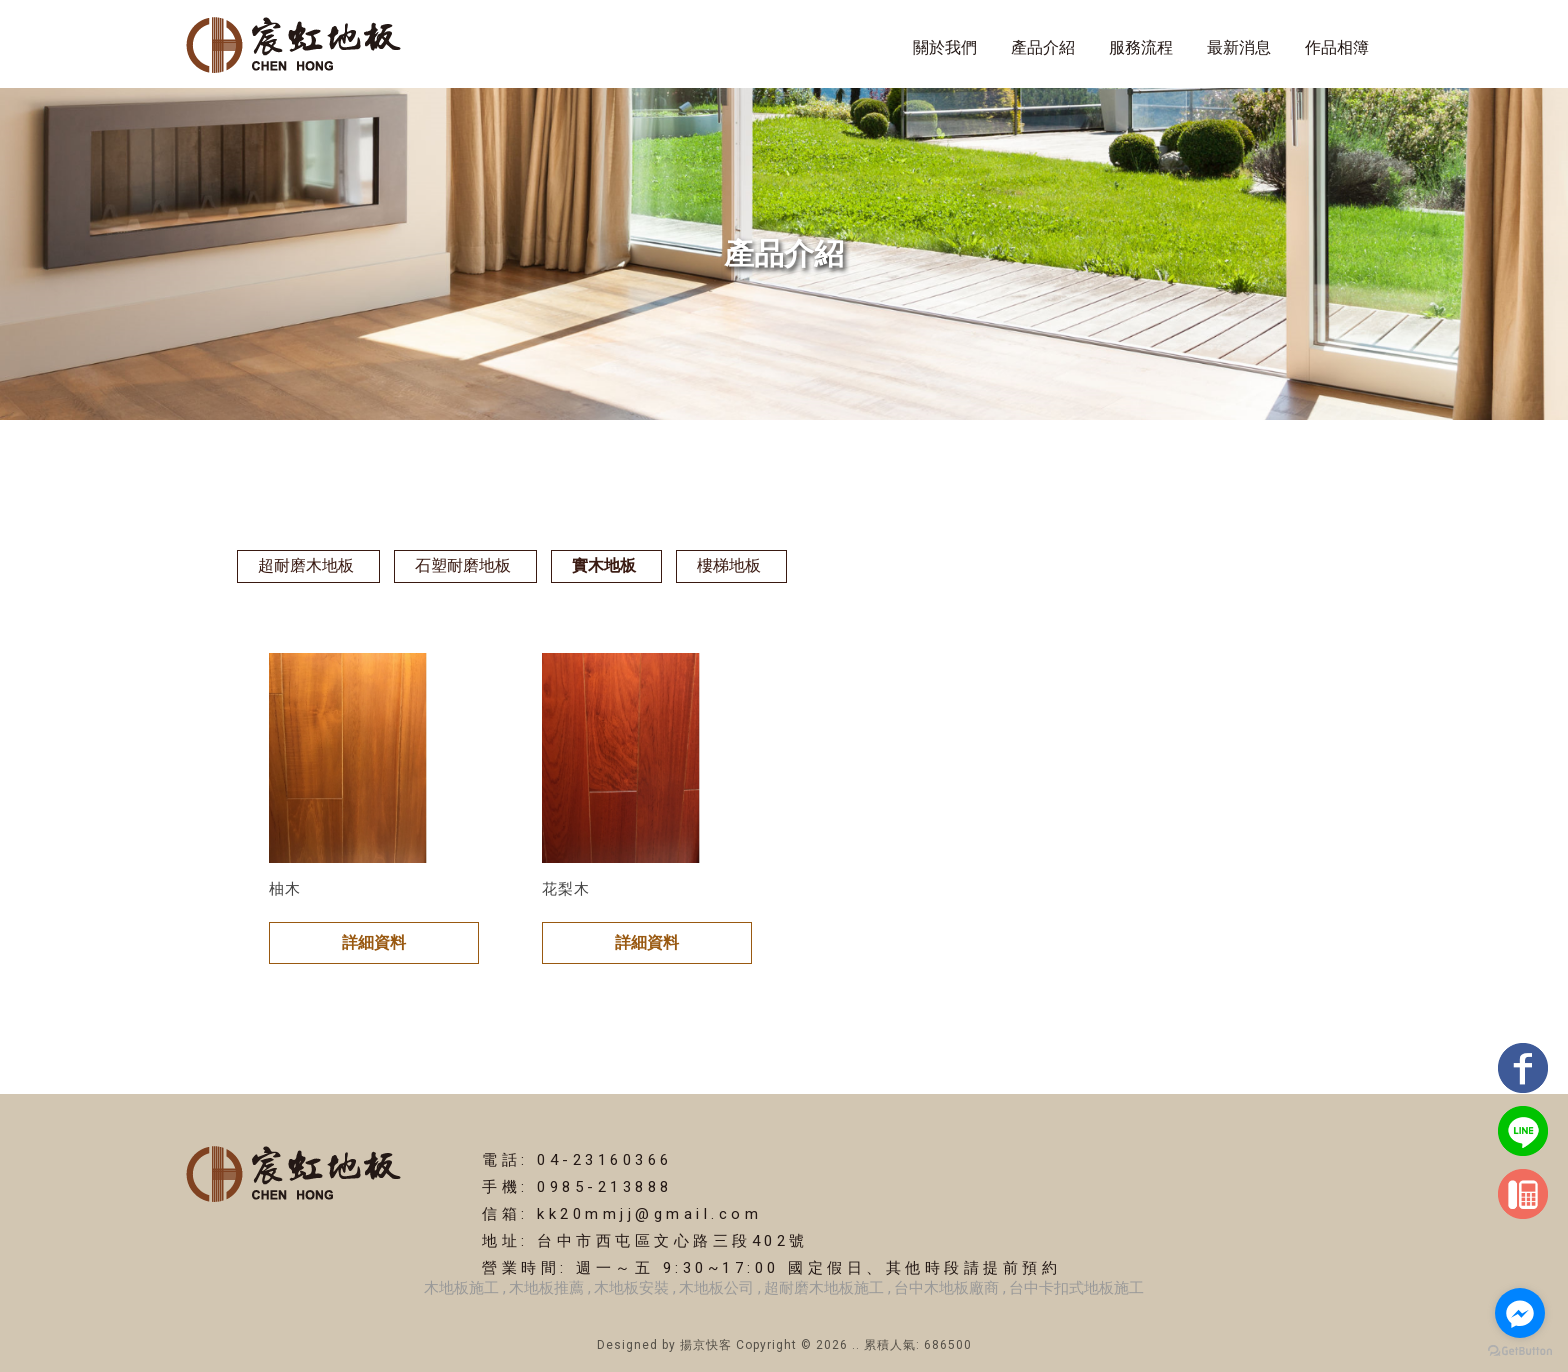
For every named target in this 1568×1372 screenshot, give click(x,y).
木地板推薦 (546, 1288)
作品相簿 (1337, 47)
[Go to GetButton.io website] (1520, 1351)
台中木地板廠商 (946, 1288)
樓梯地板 (729, 565)
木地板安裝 (631, 1288)
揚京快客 (706, 1345)
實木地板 (604, 565)
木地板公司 (716, 1288)
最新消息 (1239, 47)
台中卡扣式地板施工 (1076, 1288)
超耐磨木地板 (306, 565)
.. (856, 1345)
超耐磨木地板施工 (824, 1288)
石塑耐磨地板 (463, 565)
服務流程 (1141, 47)
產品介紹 (1043, 47)
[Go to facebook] (1520, 1313)
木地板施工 (461, 1288)
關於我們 (945, 47)
